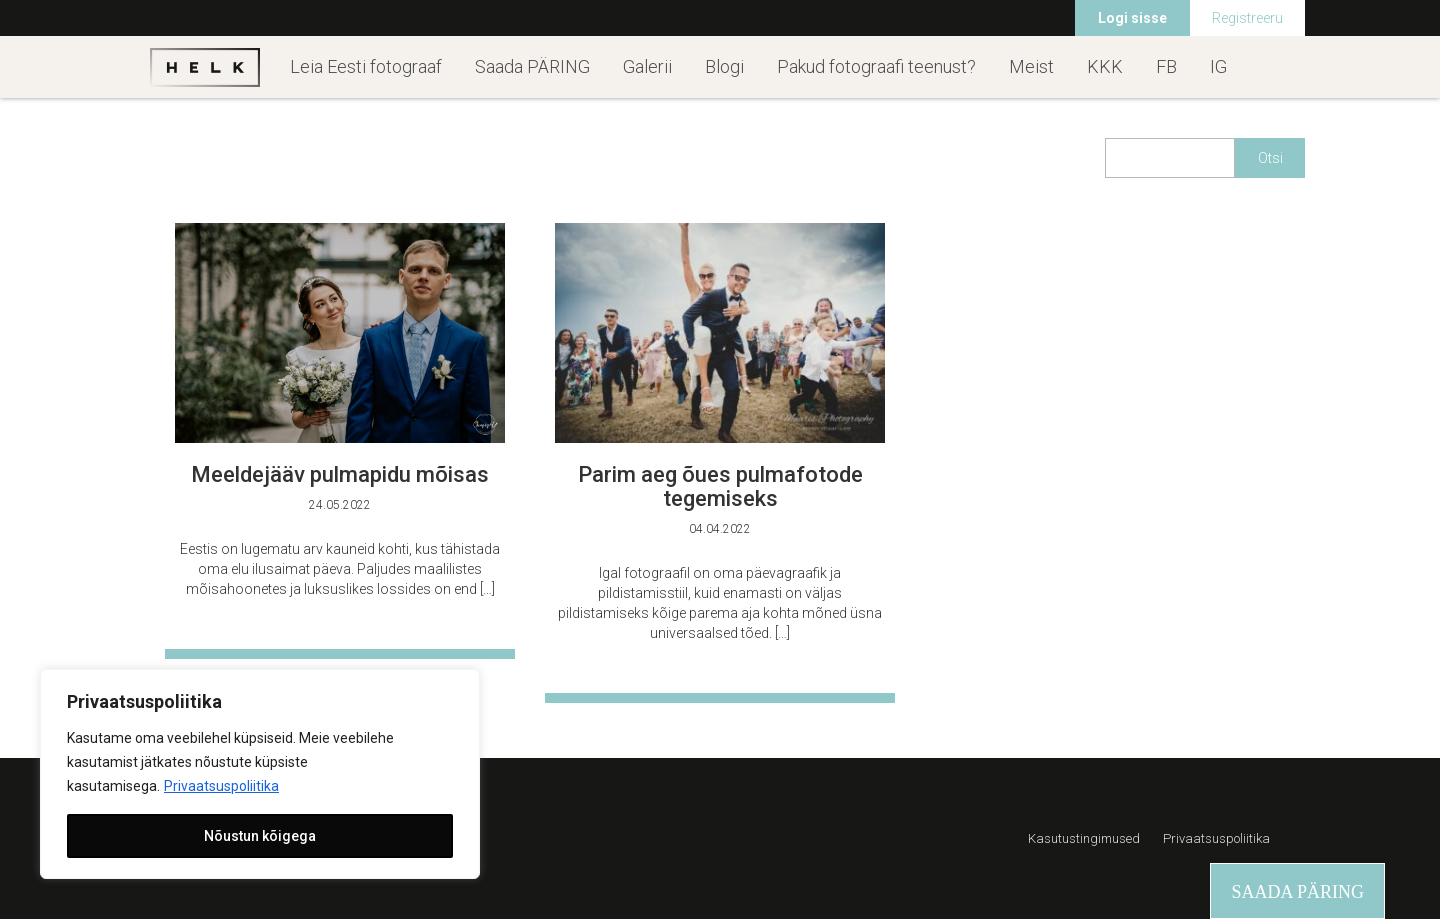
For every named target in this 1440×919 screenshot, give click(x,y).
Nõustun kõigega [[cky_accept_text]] (260, 836)
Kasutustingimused (1084, 838)
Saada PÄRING (532, 66)
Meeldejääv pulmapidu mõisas (340, 474)
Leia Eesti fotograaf (366, 66)
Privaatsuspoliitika (221, 786)
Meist (1031, 66)
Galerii (647, 66)
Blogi (724, 66)
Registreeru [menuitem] (1247, 18)
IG (1218, 66)
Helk (205, 67)
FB (1166, 66)
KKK (1105, 66)
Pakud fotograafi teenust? (876, 66)
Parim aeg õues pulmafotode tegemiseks (720, 486)
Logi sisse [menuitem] (1132, 18)
